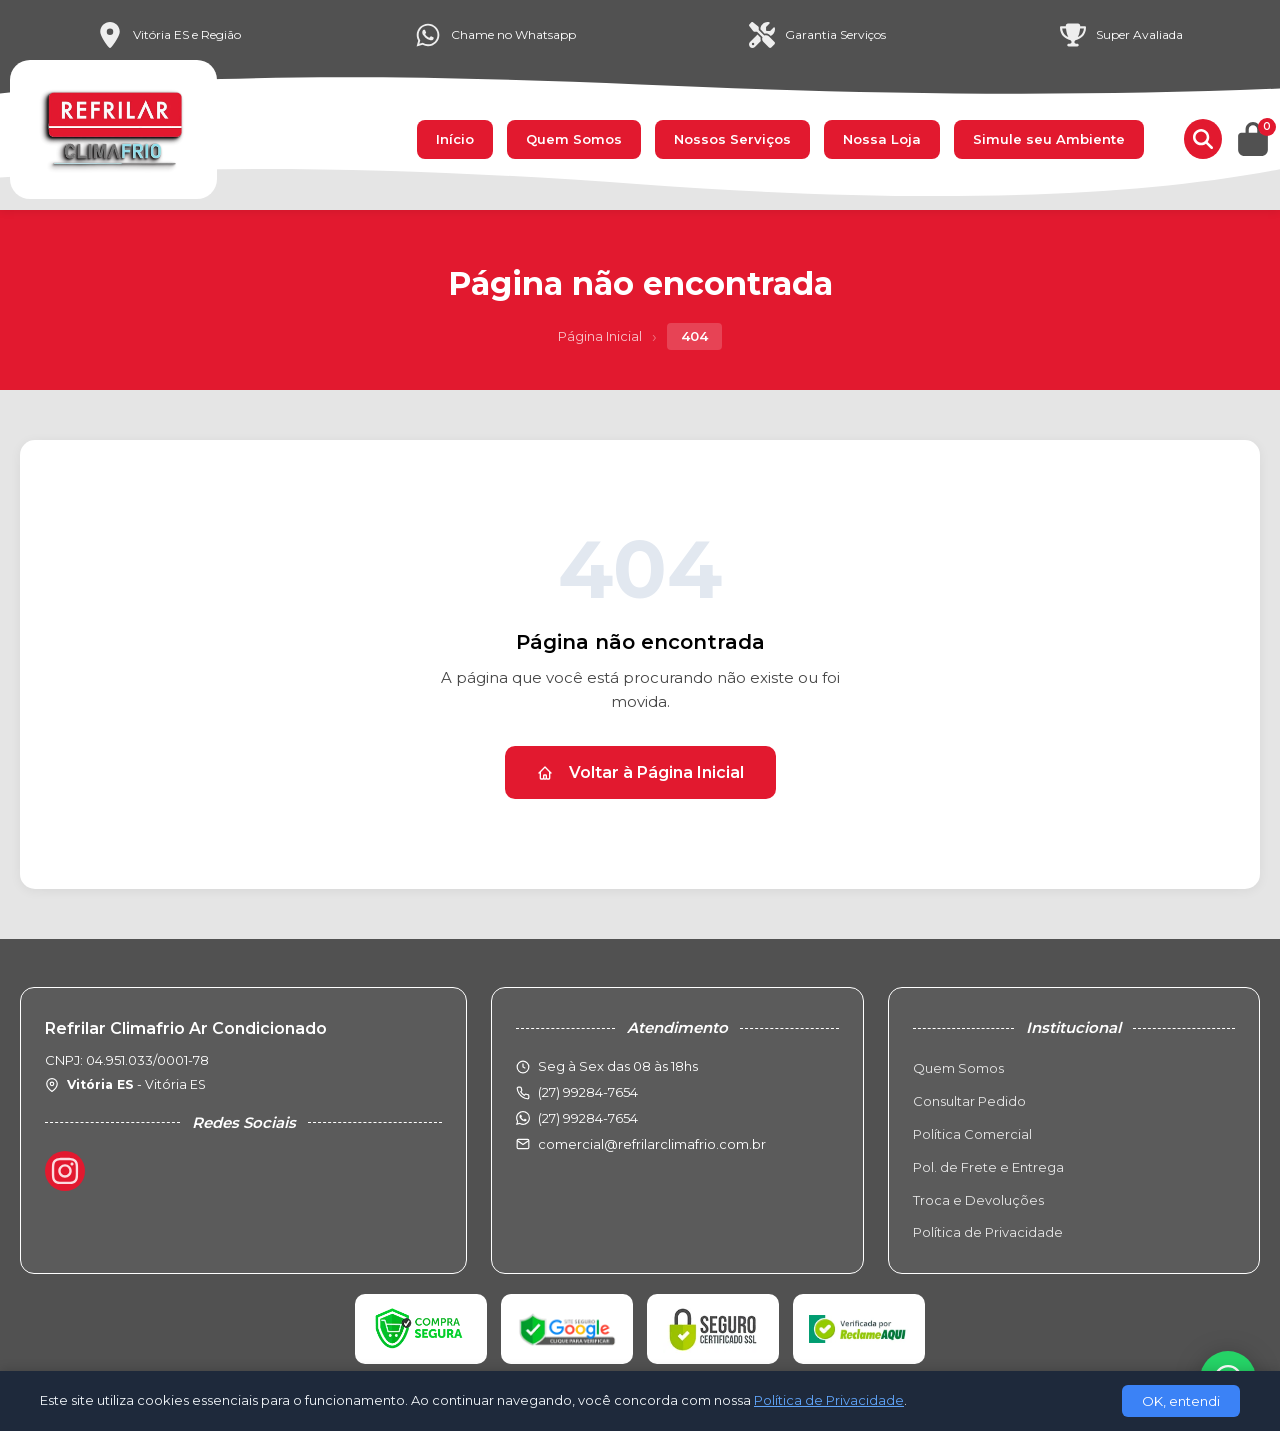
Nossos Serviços (732, 139)
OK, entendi (1181, 1401)
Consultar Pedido (969, 1101)
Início (455, 139)
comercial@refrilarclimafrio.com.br (652, 1144)
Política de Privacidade (988, 1232)
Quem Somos (574, 139)
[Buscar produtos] (1203, 139)
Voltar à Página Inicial (640, 772)
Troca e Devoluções (978, 1200)
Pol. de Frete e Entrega (988, 1167)
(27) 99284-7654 (588, 1118)
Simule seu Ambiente (1049, 139)
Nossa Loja (882, 139)
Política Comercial (972, 1134)
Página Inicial (600, 336)
